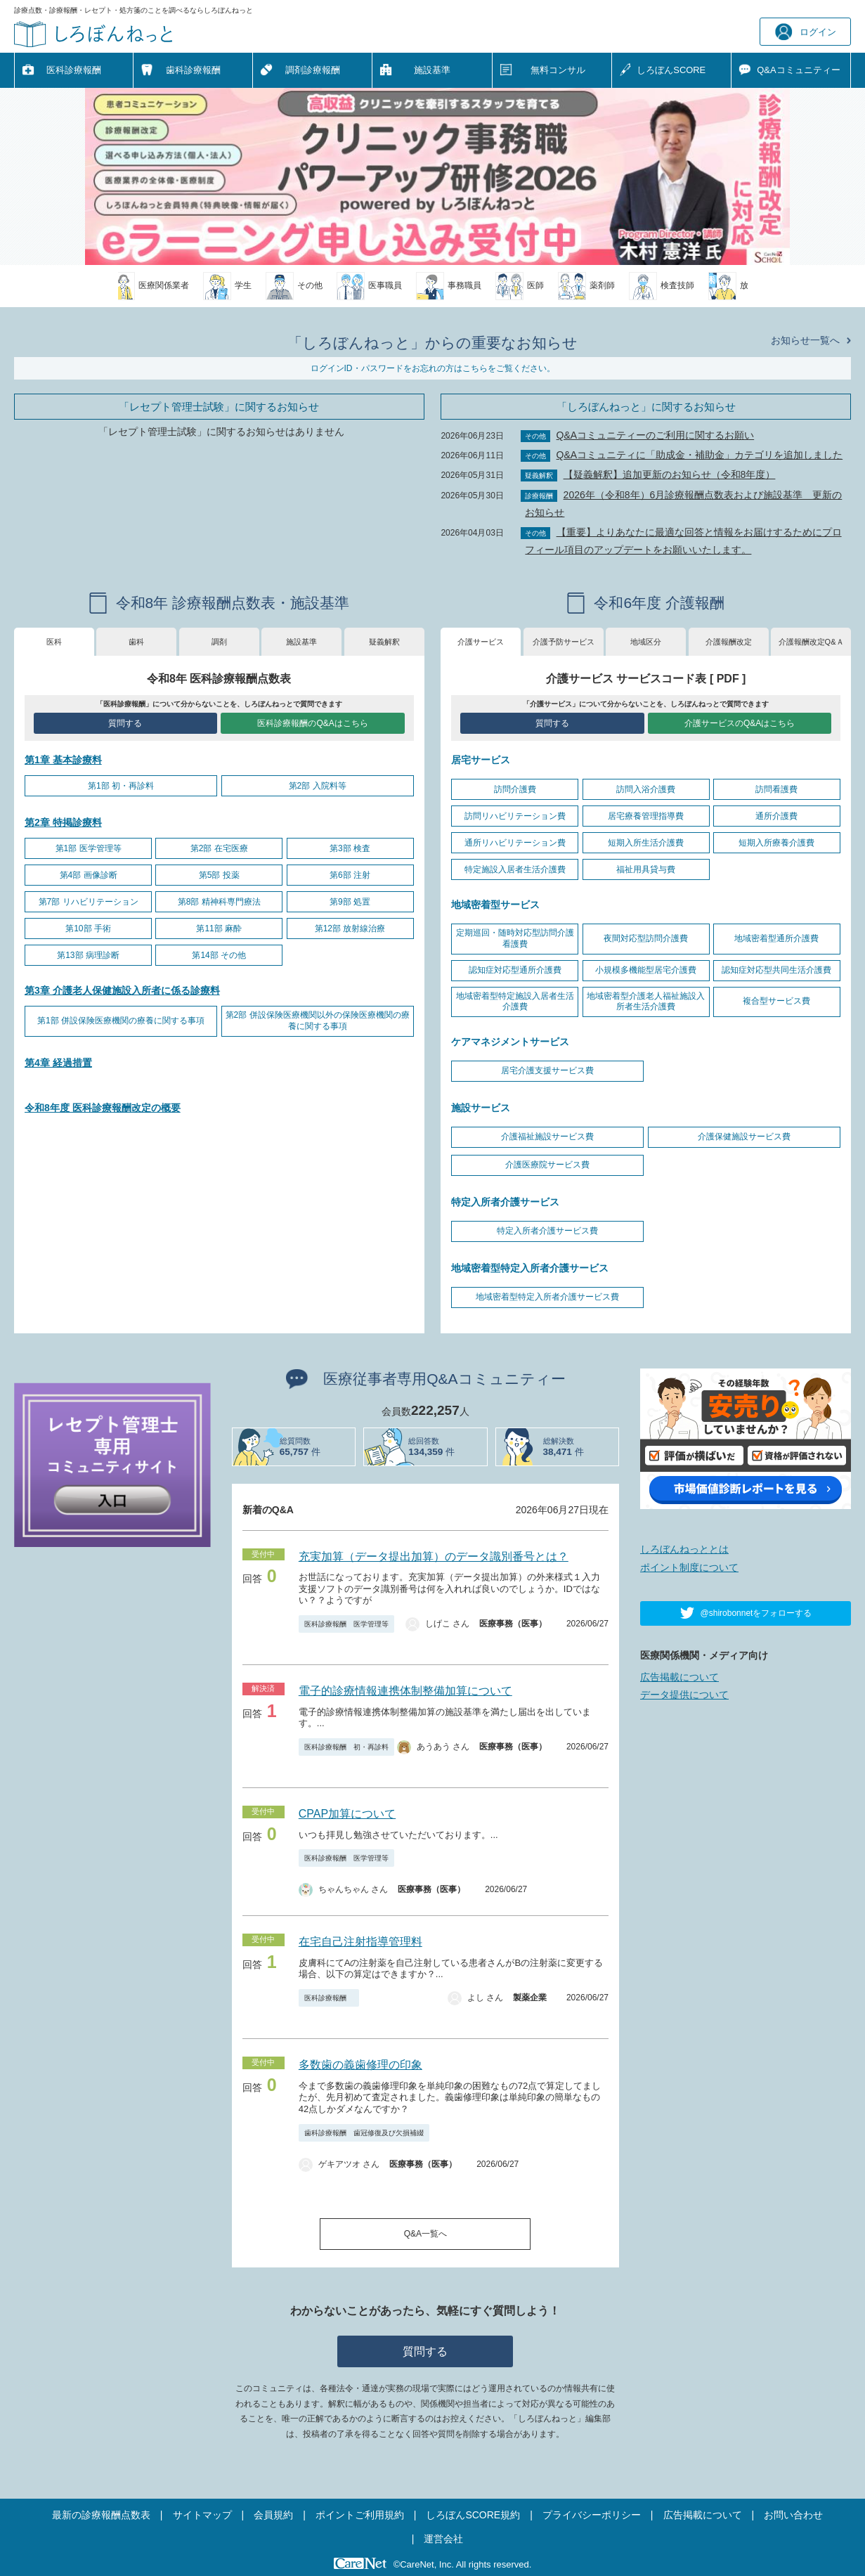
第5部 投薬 (219, 875)
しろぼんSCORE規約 (473, 2514)
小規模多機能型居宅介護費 (645, 970)
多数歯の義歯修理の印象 (360, 2065)
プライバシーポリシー (591, 2514)
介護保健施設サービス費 (744, 1136)
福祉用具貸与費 (645, 869)
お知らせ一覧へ (805, 340)
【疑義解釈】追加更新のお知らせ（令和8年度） (670, 474)
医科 (54, 641)
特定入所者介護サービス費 (547, 1231)
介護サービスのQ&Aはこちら (739, 723)
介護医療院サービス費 (547, 1165)
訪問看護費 (776, 789)
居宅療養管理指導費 (646, 816)
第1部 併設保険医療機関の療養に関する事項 (120, 1020)
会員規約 (273, 2514)
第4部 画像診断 (88, 875)
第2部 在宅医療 (219, 848)
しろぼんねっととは (684, 1549)
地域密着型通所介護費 (776, 938)
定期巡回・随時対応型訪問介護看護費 (515, 938)
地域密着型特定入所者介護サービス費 (547, 1297)
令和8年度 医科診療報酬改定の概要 (103, 1107)
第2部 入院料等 (317, 786)
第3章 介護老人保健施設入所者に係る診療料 (122, 990)
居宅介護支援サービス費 (547, 1070)
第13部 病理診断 (88, 955)
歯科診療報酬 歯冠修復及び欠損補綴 (364, 2133)
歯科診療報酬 (193, 70)
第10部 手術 (88, 928)
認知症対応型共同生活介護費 (776, 970)
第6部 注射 (350, 875)
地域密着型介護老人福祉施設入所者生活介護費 (646, 1001)
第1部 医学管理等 (89, 848)
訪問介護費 (515, 789)
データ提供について (684, 1694)
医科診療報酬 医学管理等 (346, 1624)
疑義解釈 (384, 641)
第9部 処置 (350, 902)
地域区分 (645, 641)
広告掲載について (679, 1677)
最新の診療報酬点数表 (101, 2514)
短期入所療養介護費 (776, 843)
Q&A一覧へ (425, 2234)
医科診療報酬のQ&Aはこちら (312, 723)
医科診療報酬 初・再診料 (346, 1747)
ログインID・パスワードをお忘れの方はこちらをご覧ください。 (433, 368)
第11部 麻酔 (219, 928)
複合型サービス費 (776, 1001)
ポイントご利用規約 (360, 2514)
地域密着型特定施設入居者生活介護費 (515, 1001)
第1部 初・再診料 (121, 786)
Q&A (798, 71)
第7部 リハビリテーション (88, 902)
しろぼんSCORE (671, 70)
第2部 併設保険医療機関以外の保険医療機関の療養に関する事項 (318, 1020)
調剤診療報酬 (312, 70)
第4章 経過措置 (58, 1062)
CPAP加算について (347, 1814)
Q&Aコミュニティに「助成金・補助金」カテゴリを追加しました (700, 454)
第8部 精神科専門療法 (219, 902)
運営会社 (443, 2538)
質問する (125, 723)
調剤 (219, 641)
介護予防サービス (563, 641)
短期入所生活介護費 (646, 843)
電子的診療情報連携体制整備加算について (405, 1691)
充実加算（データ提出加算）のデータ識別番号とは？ (433, 1556)
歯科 (136, 641)
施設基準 (432, 70)
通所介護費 (776, 816)
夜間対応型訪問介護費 (646, 938)
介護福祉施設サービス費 (547, 1136)
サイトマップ (202, 2514)
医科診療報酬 (73, 70)
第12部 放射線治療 (350, 928)
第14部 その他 (219, 955)
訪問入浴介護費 (645, 789)
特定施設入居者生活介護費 (515, 869)
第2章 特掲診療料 (63, 822)
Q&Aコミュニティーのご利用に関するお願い (656, 435)
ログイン (805, 32)
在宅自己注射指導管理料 (360, 1942)
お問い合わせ (793, 2514)
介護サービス (480, 641)
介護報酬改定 (728, 641)
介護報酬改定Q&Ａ (811, 641)
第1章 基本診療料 (63, 759)
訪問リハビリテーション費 (515, 816)
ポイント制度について (689, 1567)
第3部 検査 (350, 848)
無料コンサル (558, 70)
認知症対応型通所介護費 (515, 970)
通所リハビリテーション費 (515, 843)
